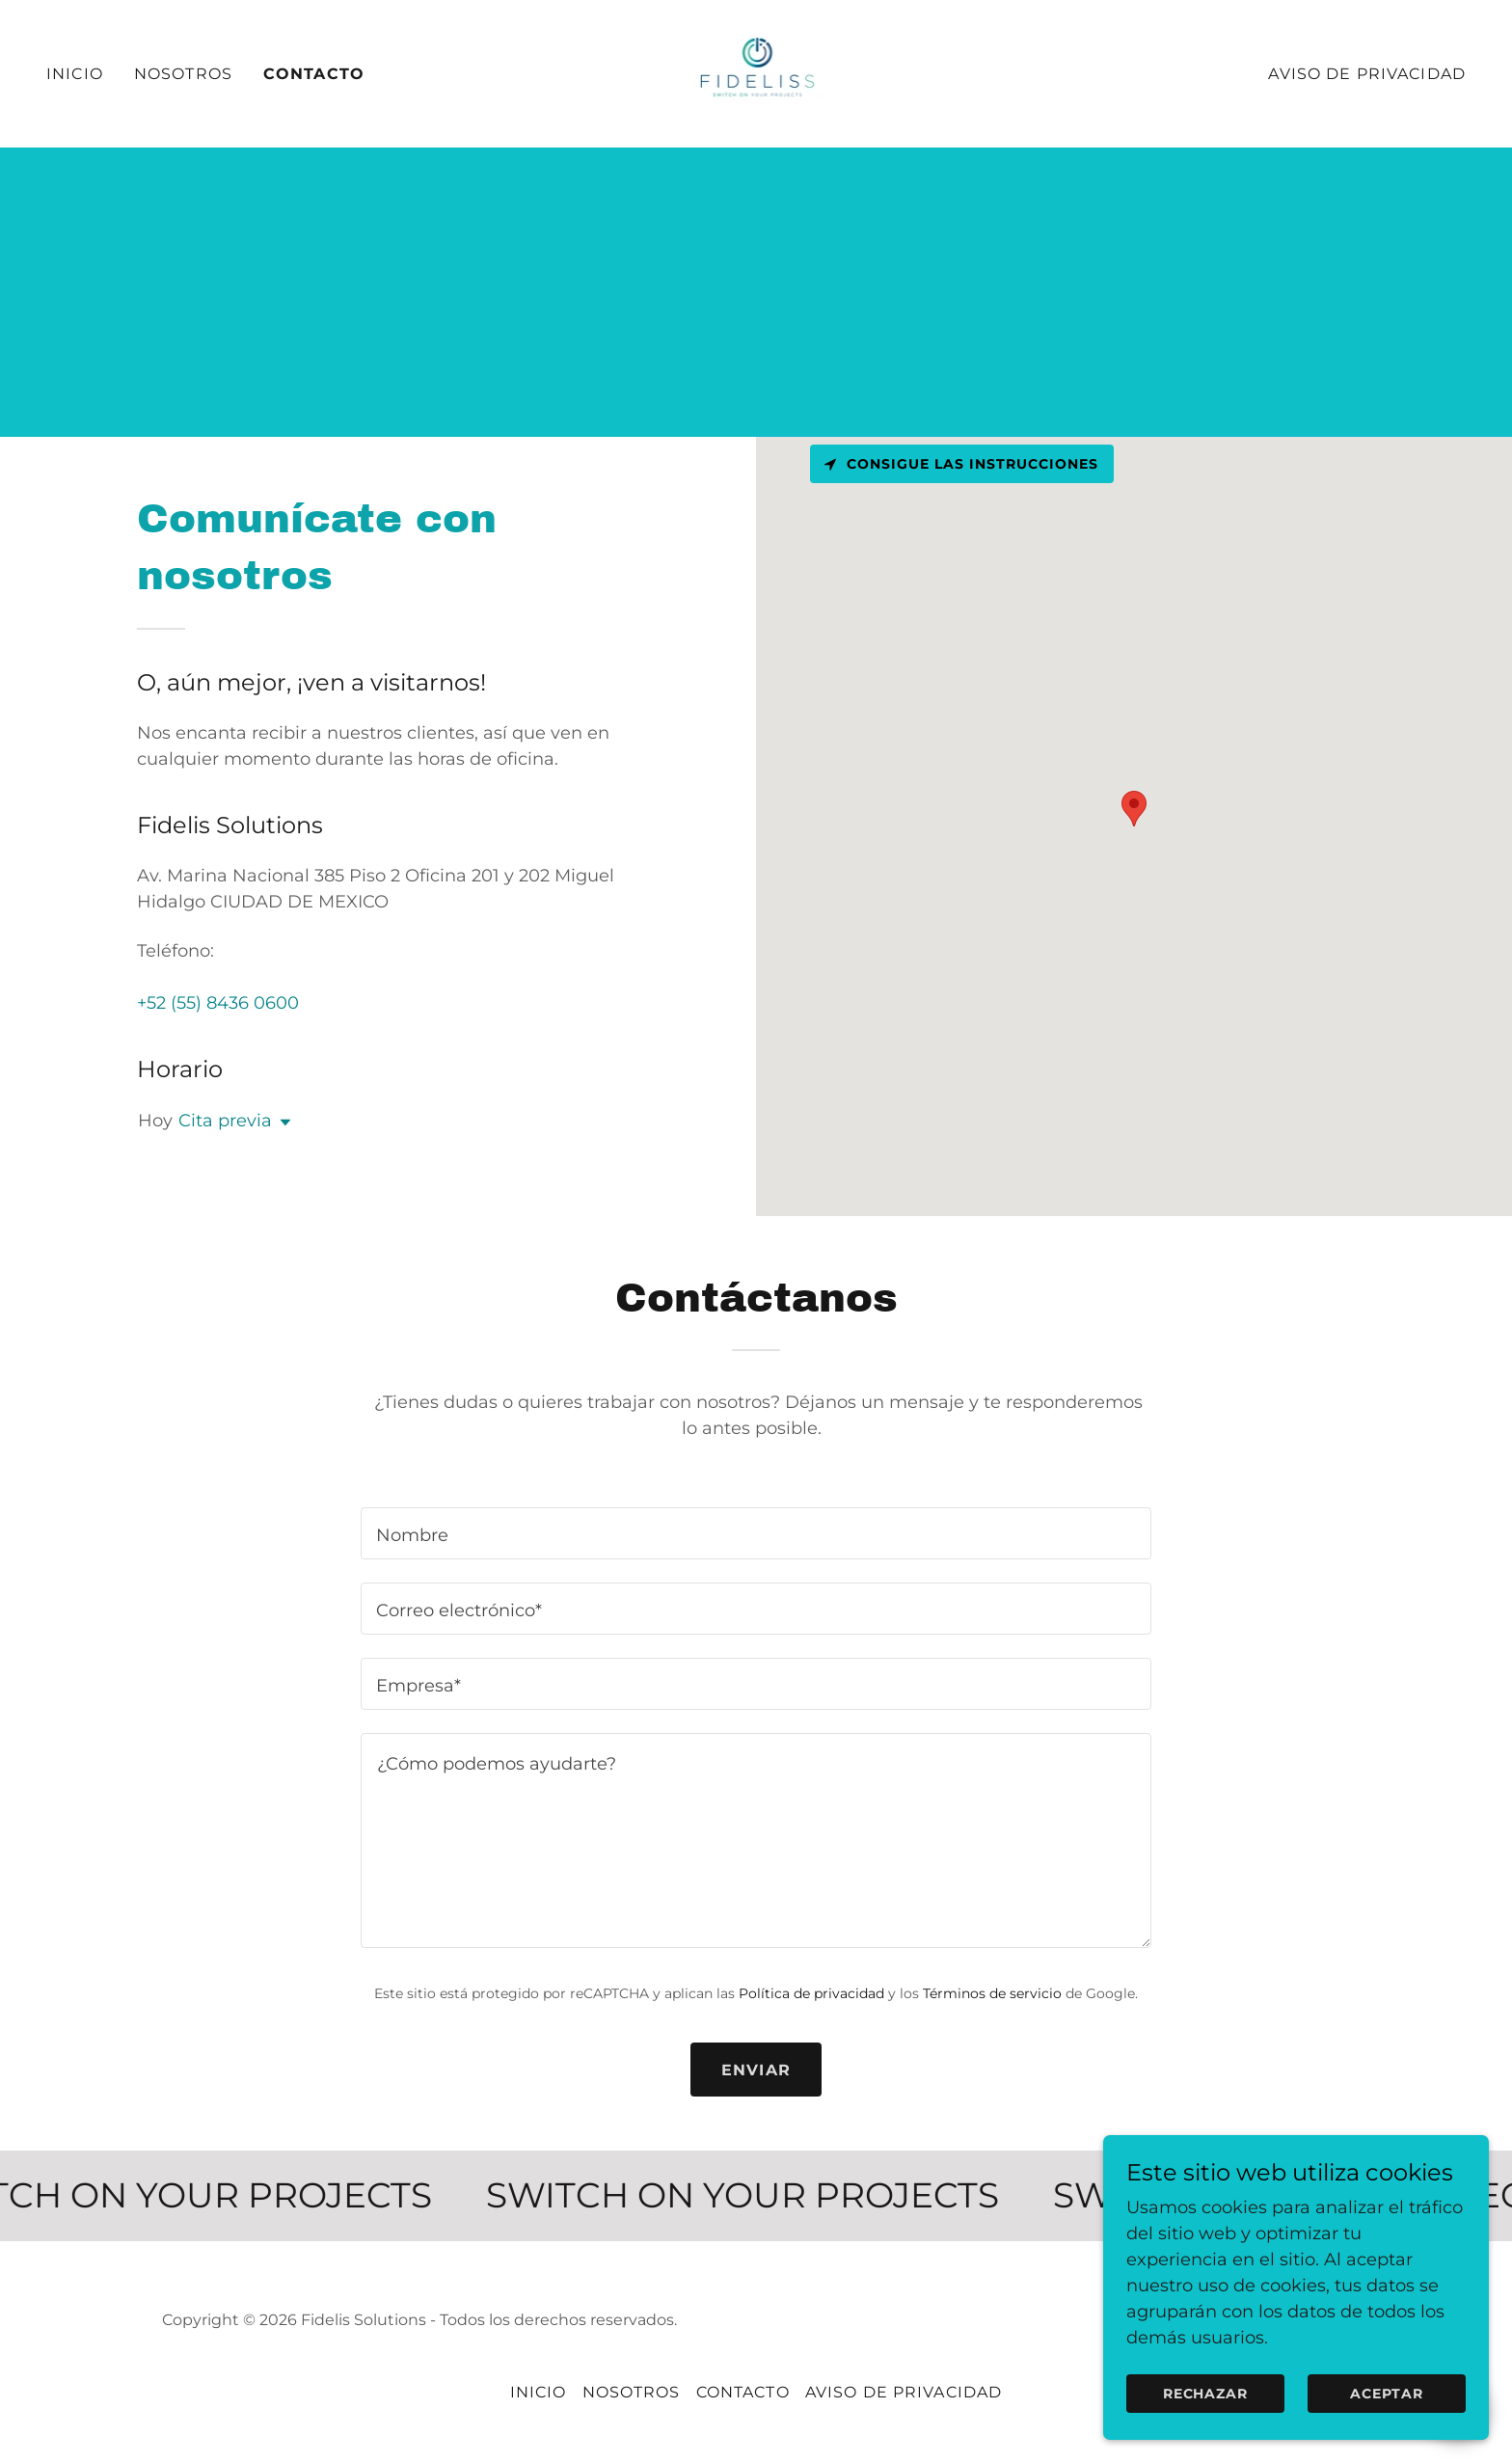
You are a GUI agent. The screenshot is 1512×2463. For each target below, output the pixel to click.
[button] (281, 1122)
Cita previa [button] (225, 1120)
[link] (756, 72)
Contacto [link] (313, 74)
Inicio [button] (538, 2392)
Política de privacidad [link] (811, 1993)
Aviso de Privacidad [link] (1367, 74)
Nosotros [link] (183, 74)
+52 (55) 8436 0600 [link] (218, 1003)
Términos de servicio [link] (992, 1993)
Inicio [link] (74, 74)
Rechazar (1206, 2393)
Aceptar (1386, 2393)
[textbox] (756, 1533)
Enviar (756, 2070)
